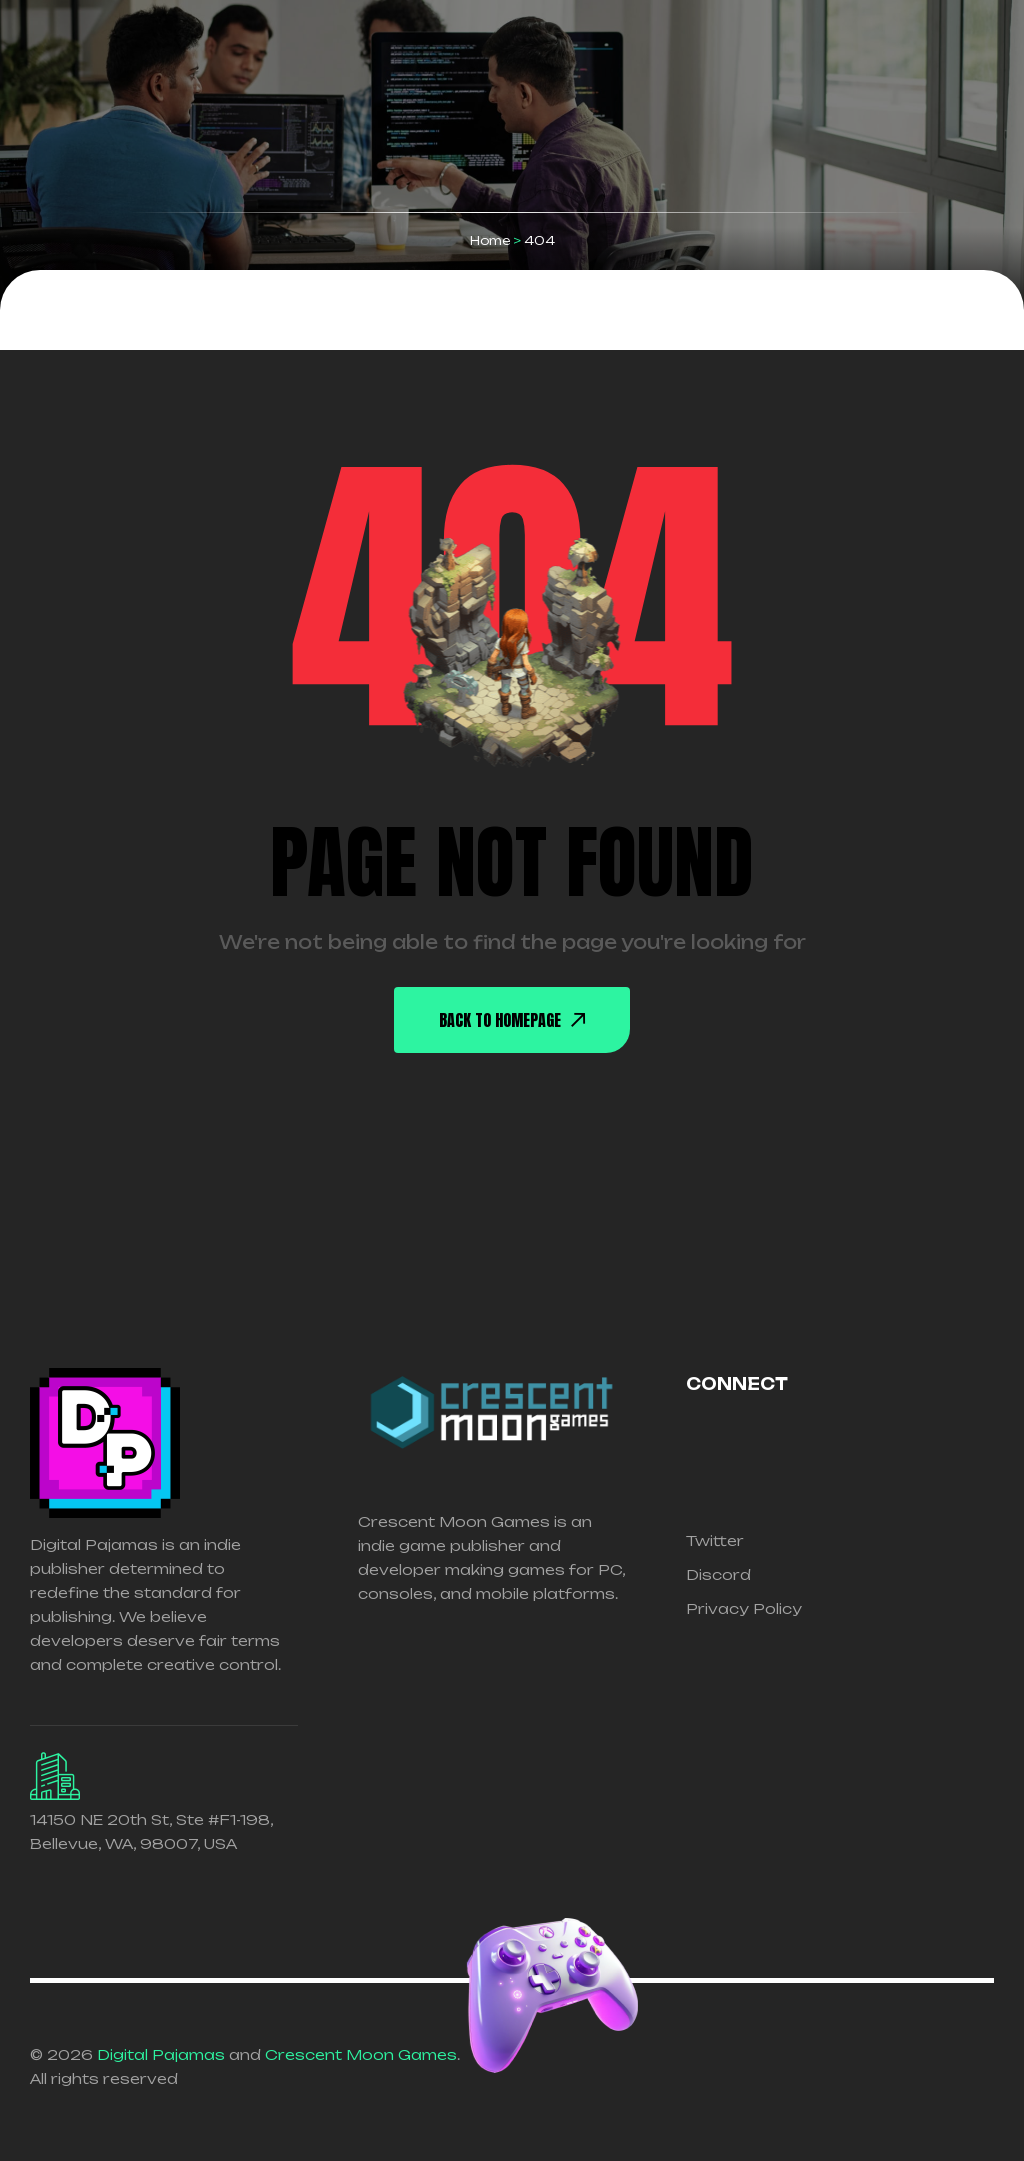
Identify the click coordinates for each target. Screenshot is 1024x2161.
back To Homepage (512, 1020)
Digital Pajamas (161, 2054)
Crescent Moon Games (361, 2054)
